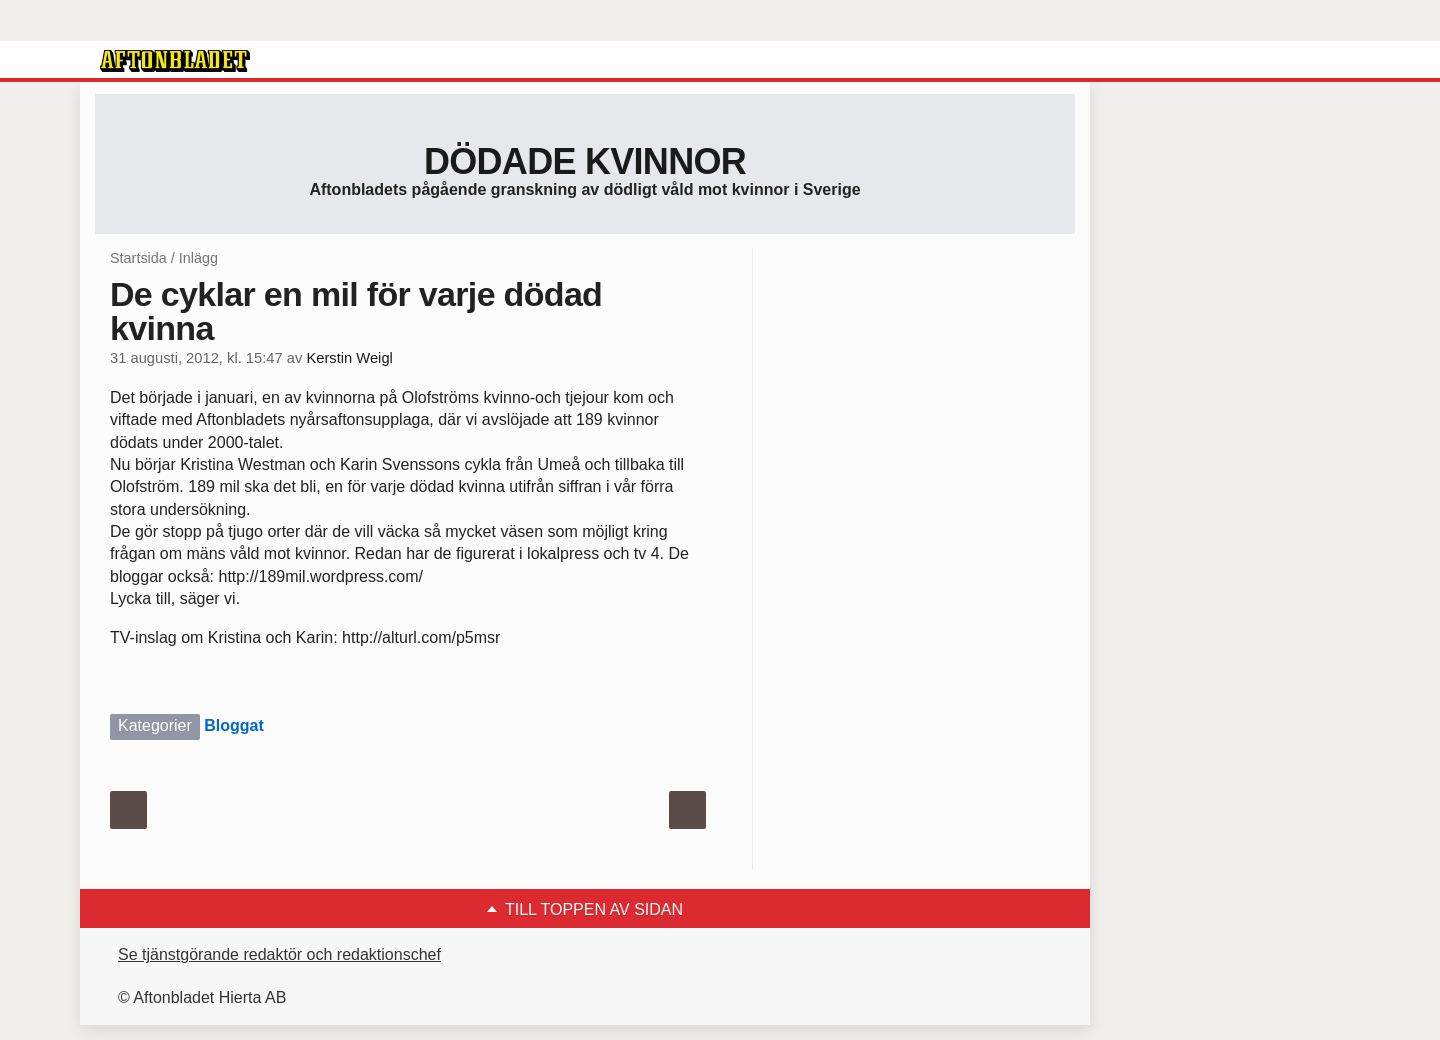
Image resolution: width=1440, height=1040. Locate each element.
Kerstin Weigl (349, 358)
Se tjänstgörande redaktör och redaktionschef (279, 954)
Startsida (138, 258)
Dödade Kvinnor (585, 161)
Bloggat (234, 725)
